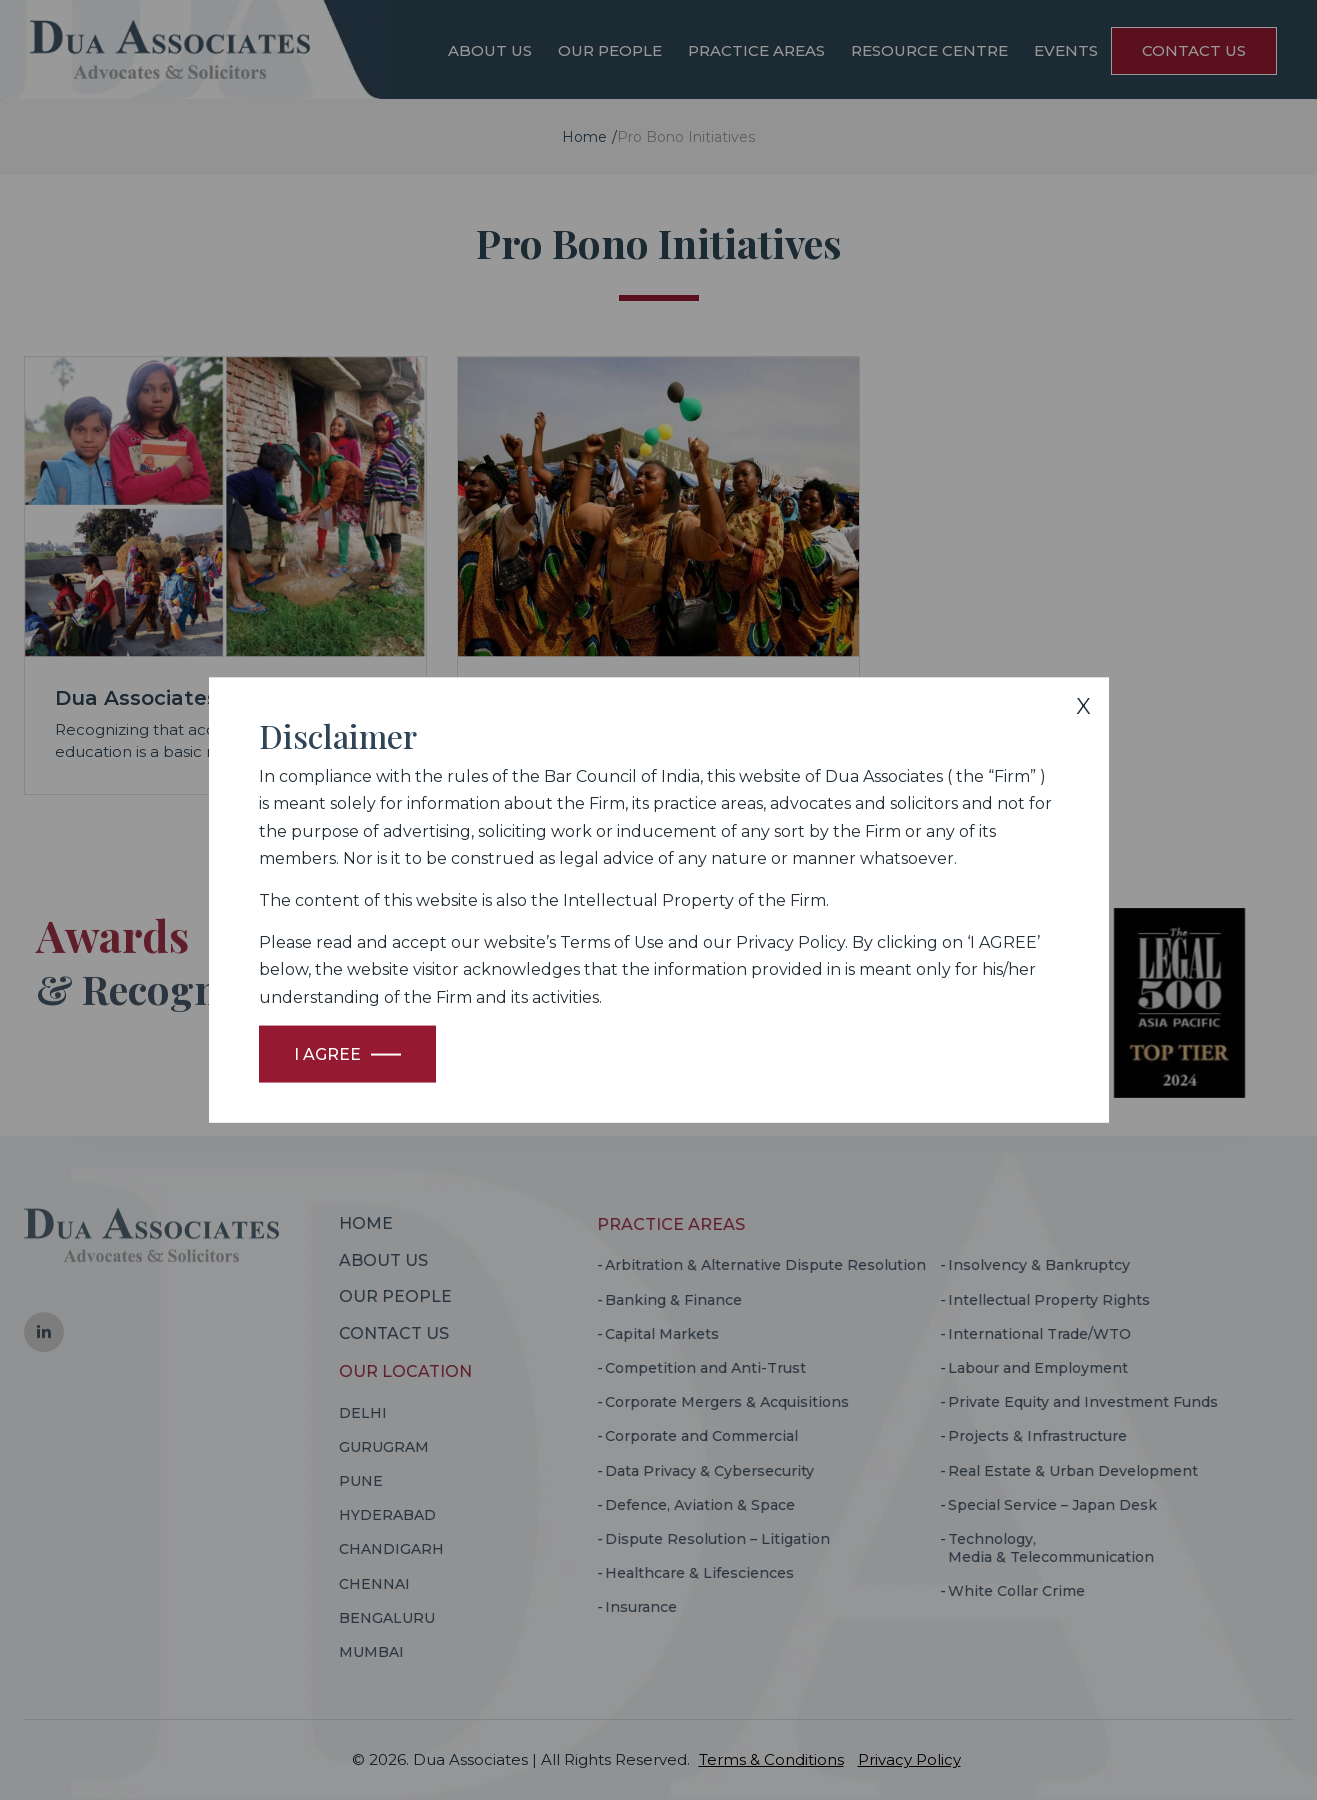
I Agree (327, 1053)
